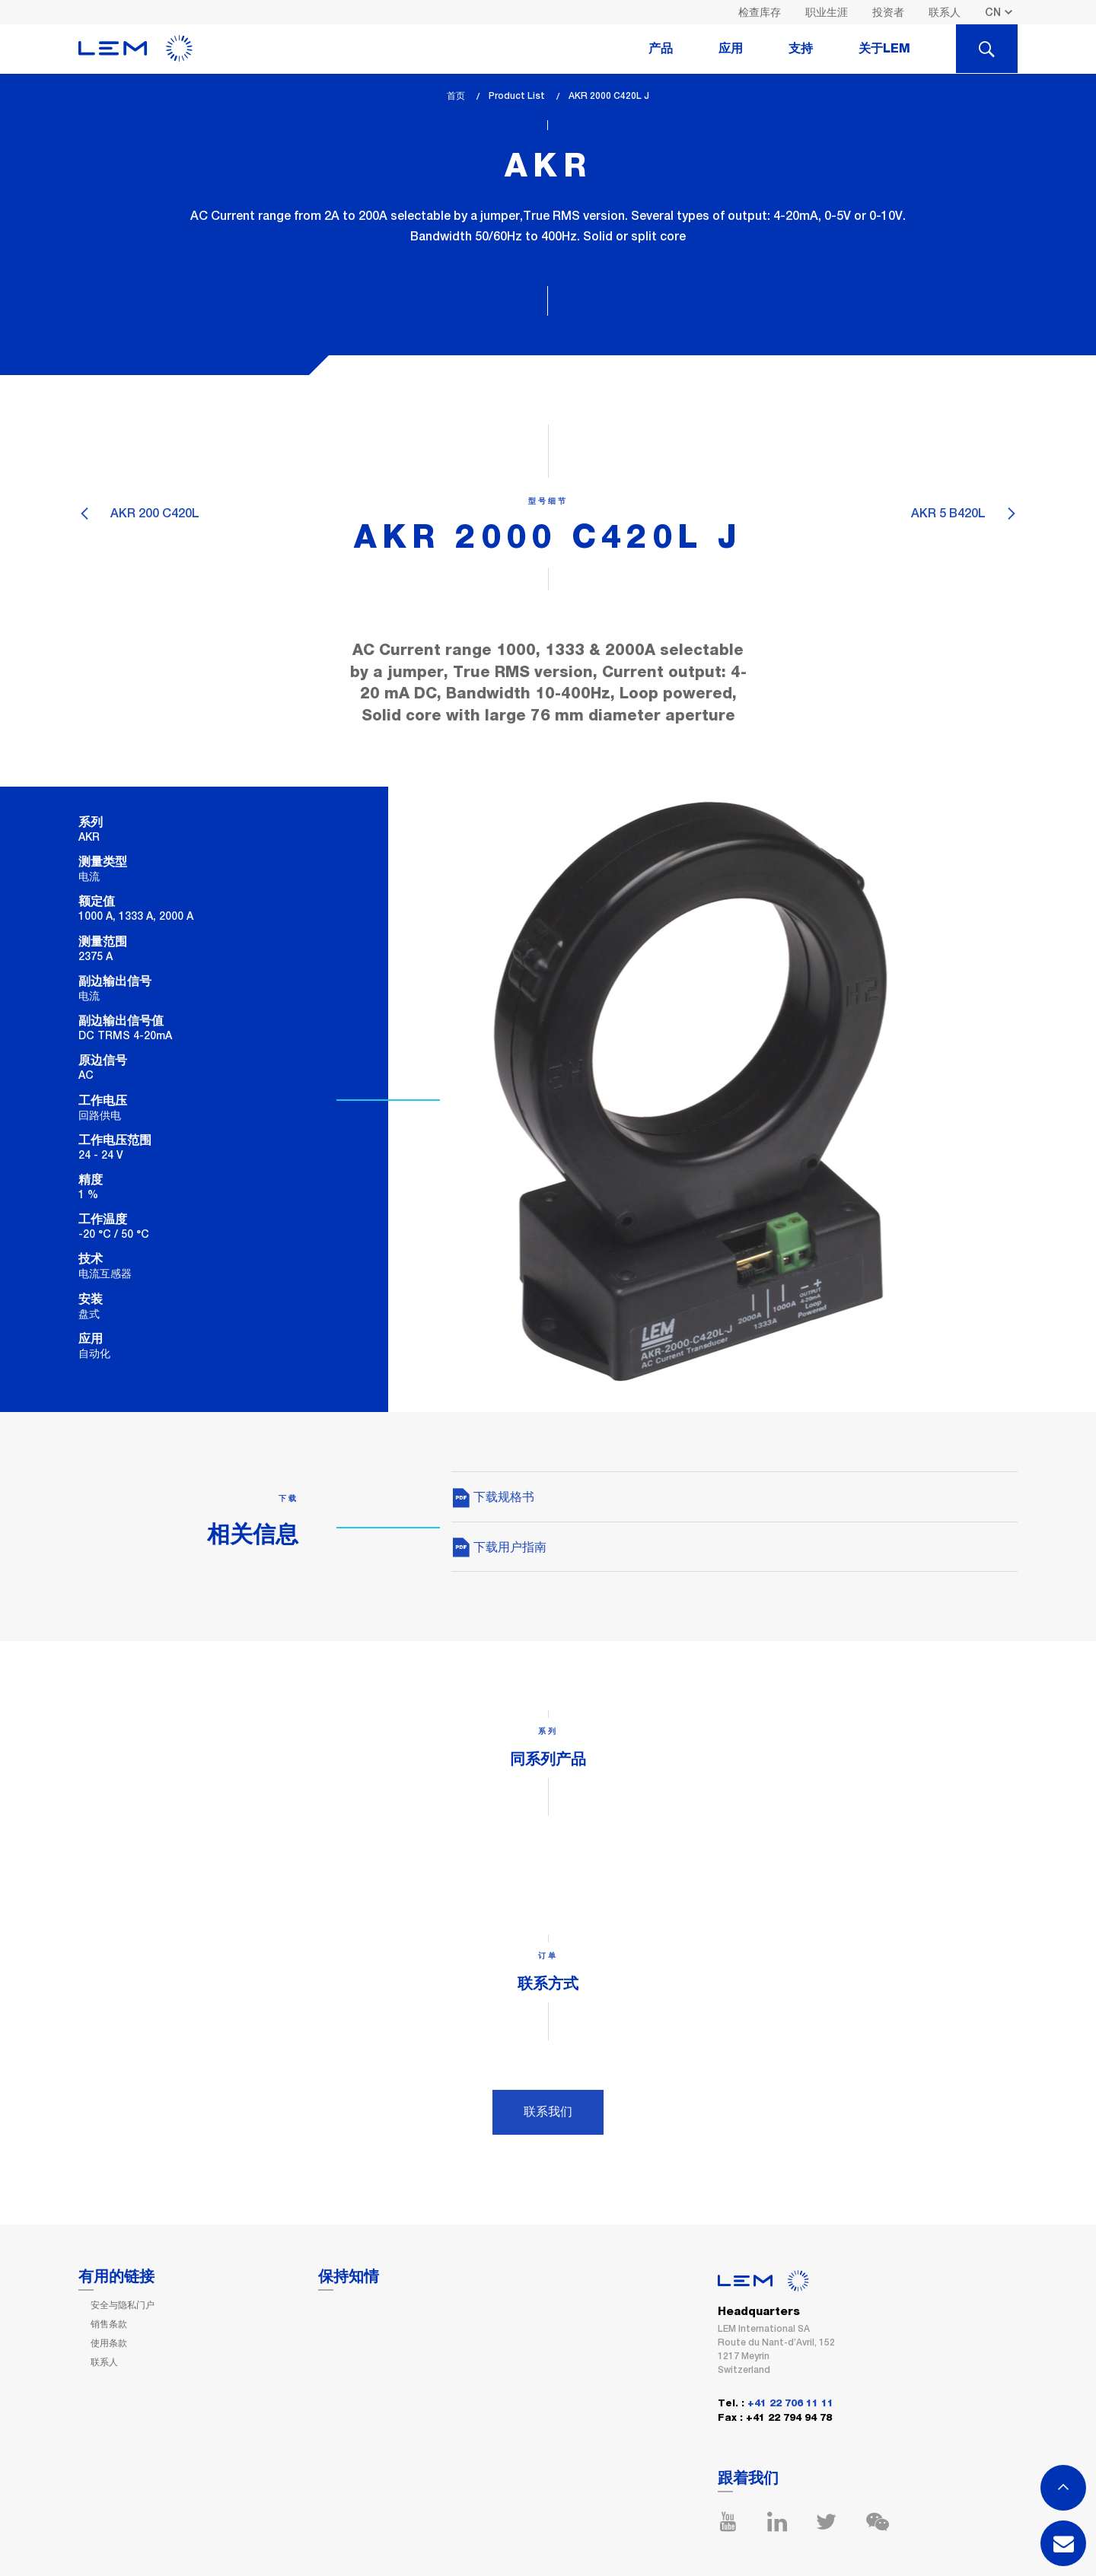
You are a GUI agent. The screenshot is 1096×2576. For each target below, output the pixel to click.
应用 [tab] (730, 49)
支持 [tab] (801, 49)
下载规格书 (492, 1497)
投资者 (888, 12)
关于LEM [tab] (884, 49)
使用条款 (109, 2343)
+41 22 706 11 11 (790, 2404)
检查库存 (759, 12)
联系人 (945, 12)
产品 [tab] (660, 49)
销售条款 (109, 2324)
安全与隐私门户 (123, 2305)
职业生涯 (826, 12)
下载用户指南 (498, 1547)
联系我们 (548, 2111)
